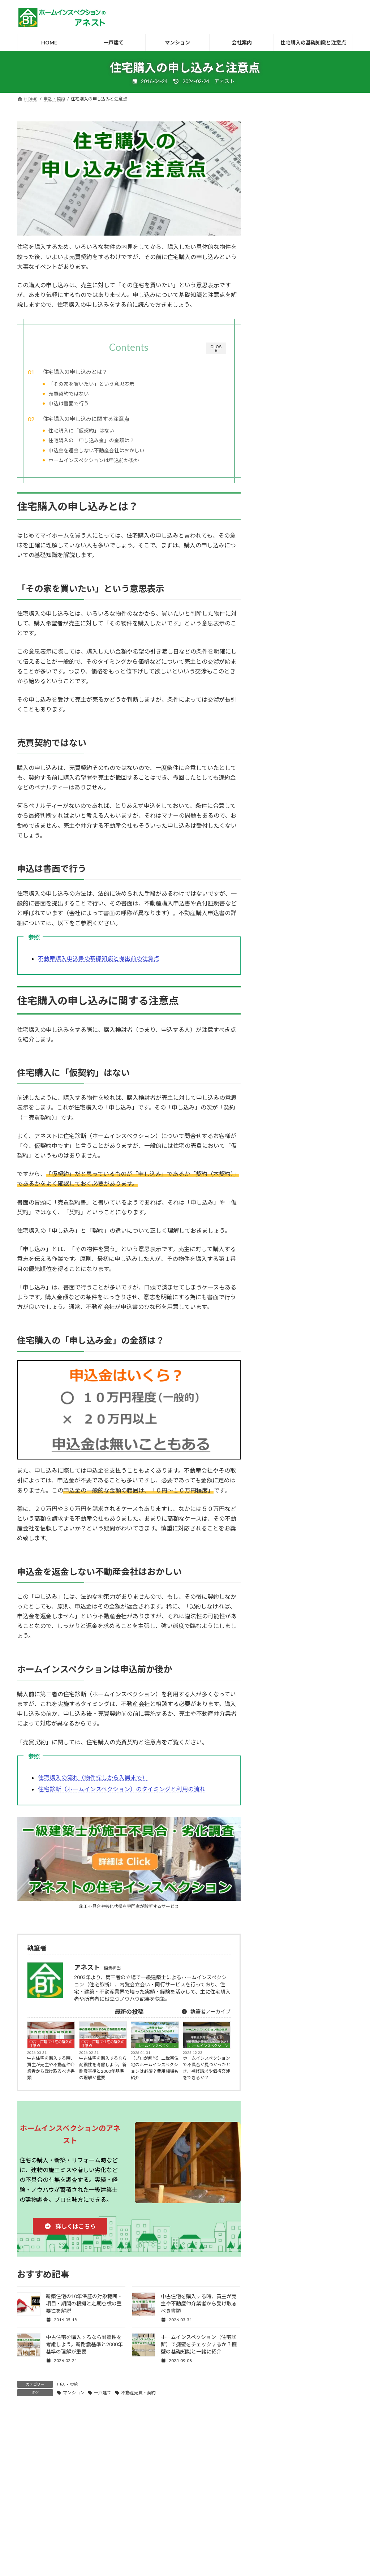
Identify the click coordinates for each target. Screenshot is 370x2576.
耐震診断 (272, 470)
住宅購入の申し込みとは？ (89, 372)
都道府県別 (224, 2502)
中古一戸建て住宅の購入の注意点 (51, 2051)
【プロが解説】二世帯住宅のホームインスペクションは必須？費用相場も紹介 (154, 2075)
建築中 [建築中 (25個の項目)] (275, 1454)
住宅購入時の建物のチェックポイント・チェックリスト (304, 811)
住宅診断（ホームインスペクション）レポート (307, 775)
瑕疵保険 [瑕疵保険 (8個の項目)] (319, 1471)
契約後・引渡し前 (284, 844)
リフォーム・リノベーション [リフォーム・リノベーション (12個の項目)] (303, 1349)
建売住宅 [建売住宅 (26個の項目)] (277, 1419)
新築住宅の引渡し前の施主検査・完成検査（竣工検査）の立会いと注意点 (308, 978)
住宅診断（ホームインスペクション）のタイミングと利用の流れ (121, 1796)
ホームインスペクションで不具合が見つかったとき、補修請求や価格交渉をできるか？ (207, 2075)
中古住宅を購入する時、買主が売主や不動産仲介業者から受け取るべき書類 (51, 2075)
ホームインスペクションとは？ (169, 2502)
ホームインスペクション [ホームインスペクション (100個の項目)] (298, 1314)
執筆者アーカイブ (206, 2019)
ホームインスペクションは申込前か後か (107, 463)
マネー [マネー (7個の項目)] (275, 1332)
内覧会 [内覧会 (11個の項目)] (317, 1401)
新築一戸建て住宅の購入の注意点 (302, 889)
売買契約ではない (82, 394)
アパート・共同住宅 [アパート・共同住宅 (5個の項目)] (292, 1297)
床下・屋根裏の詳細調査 (290, 502)
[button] (70, 2234)
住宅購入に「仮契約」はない (95, 433)
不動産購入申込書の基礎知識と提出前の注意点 (98, 966)
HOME (30, 2502)
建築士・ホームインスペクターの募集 (88, 2502)
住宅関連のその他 (284, 830)
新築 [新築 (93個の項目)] (308, 1454)
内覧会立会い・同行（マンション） (302, 564)
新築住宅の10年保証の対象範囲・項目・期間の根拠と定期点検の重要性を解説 (84, 2311)
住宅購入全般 (279, 793)
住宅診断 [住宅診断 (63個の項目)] (277, 1401)
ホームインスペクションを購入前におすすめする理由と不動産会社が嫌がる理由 (308, 1097)
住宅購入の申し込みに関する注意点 (100, 421)
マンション (74, 2400)
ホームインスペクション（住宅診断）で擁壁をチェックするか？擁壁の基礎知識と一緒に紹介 (199, 2352)
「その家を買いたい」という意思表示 (105, 384)
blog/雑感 (275, 713)
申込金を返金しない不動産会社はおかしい (110, 453)
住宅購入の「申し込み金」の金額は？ (105, 443)
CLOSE (216, 349)
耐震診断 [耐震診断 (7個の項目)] (277, 1488)
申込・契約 (67, 2392)
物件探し (274, 903)
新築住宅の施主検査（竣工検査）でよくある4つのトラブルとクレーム (310, 1215)
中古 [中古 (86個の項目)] (337, 1384)
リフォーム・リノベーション (297, 742)
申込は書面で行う (82, 403)
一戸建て (102, 2400)
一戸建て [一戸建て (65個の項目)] (277, 1367)
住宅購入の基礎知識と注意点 (277, 2502)
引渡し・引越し (282, 859)
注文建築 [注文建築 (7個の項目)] (277, 1471)
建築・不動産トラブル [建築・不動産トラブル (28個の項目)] (295, 1436)
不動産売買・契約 (138, 2400)
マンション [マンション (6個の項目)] (316, 1332)
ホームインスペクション (157, 2053)
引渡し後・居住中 (284, 874)
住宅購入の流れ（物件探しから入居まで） (93, 1785)
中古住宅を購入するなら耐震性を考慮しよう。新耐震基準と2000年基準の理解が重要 (103, 2075)
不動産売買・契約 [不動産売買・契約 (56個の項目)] (289, 1384)
